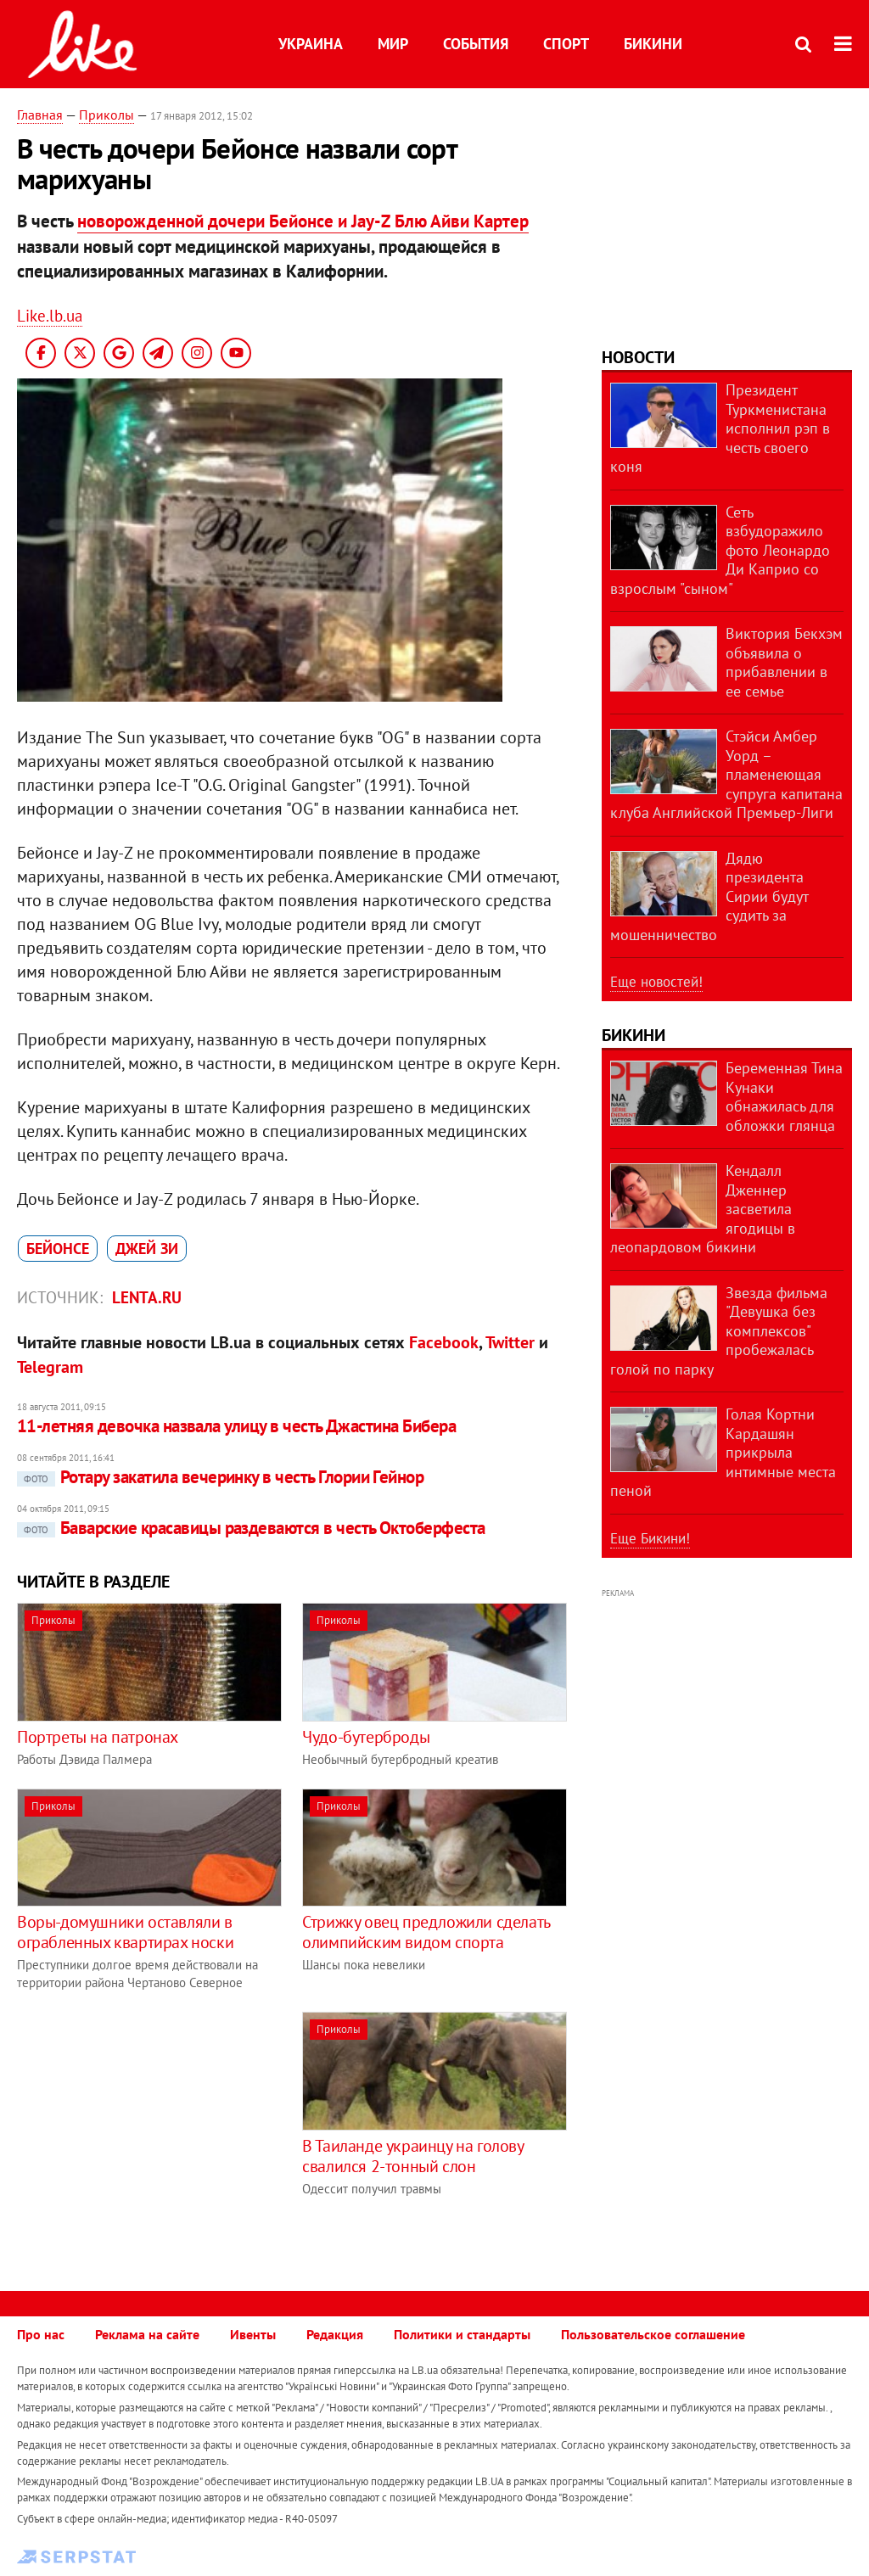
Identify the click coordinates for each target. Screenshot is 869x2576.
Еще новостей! (656, 981)
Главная (40, 114)
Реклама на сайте (147, 2334)
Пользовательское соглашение (653, 2334)
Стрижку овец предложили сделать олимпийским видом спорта (426, 1932)
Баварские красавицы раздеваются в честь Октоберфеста (251, 1527)
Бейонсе (57, 1248)
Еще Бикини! (650, 1538)
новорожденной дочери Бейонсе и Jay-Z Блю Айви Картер (303, 221)
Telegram (50, 1367)
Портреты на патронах (97, 1737)
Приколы (106, 114)
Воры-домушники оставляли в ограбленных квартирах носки (125, 1932)
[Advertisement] (159, 2130)
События (475, 43)
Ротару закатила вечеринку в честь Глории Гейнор (220, 1476)
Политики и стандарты (462, 2334)
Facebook (444, 1342)
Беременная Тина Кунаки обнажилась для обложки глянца (784, 1096)
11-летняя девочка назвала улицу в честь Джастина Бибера (236, 1425)
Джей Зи (146, 1248)
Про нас (40, 2334)
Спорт (566, 43)
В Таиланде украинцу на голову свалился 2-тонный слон (412, 2156)
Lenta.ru (147, 1297)
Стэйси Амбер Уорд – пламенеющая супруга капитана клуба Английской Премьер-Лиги (726, 774)
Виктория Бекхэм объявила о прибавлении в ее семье (784, 662)
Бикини (653, 43)
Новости (638, 357)
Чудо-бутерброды (365, 1737)
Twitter (510, 1342)
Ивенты (253, 2334)
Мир (393, 43)
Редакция (334, 2334)
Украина (310, 43)
